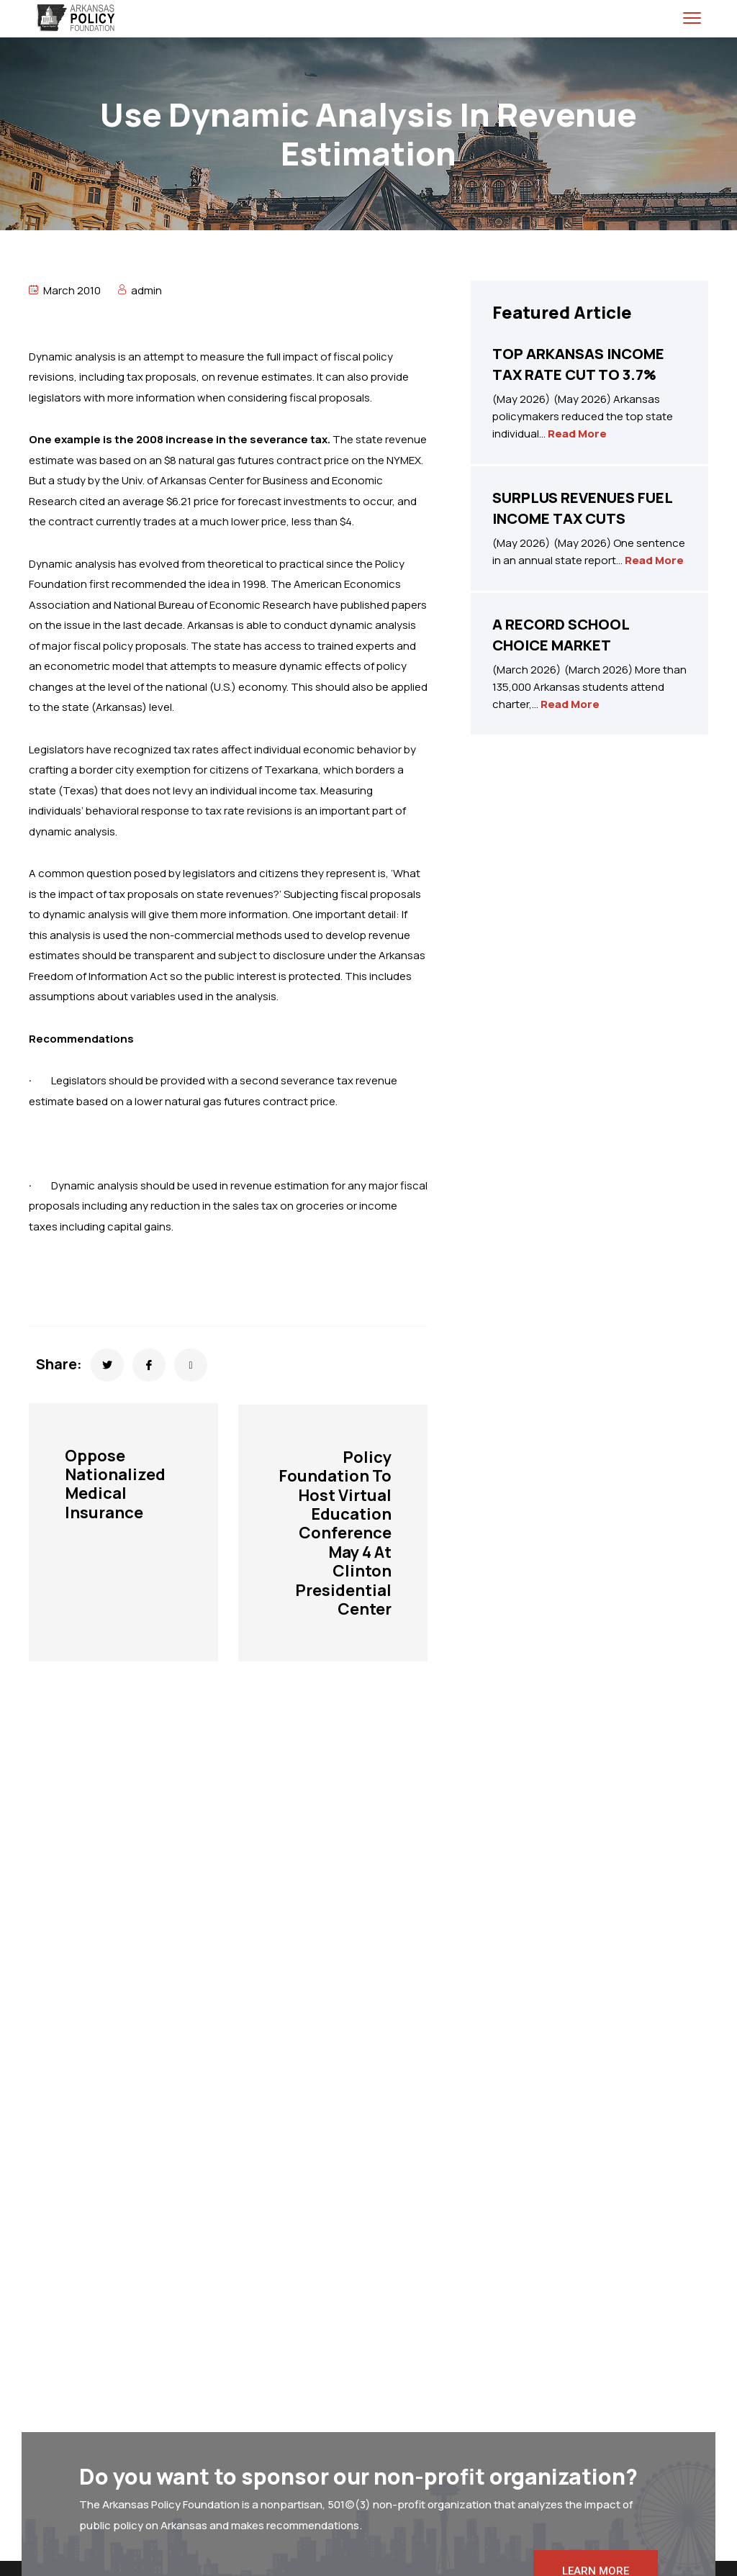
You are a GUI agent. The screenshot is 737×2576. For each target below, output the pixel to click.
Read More (577, 433)
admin (146, 290)
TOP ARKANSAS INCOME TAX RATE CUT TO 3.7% (578, 364)
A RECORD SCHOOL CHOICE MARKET (560, 634)
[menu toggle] (692, 18)
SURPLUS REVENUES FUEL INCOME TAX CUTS (582, 508)
